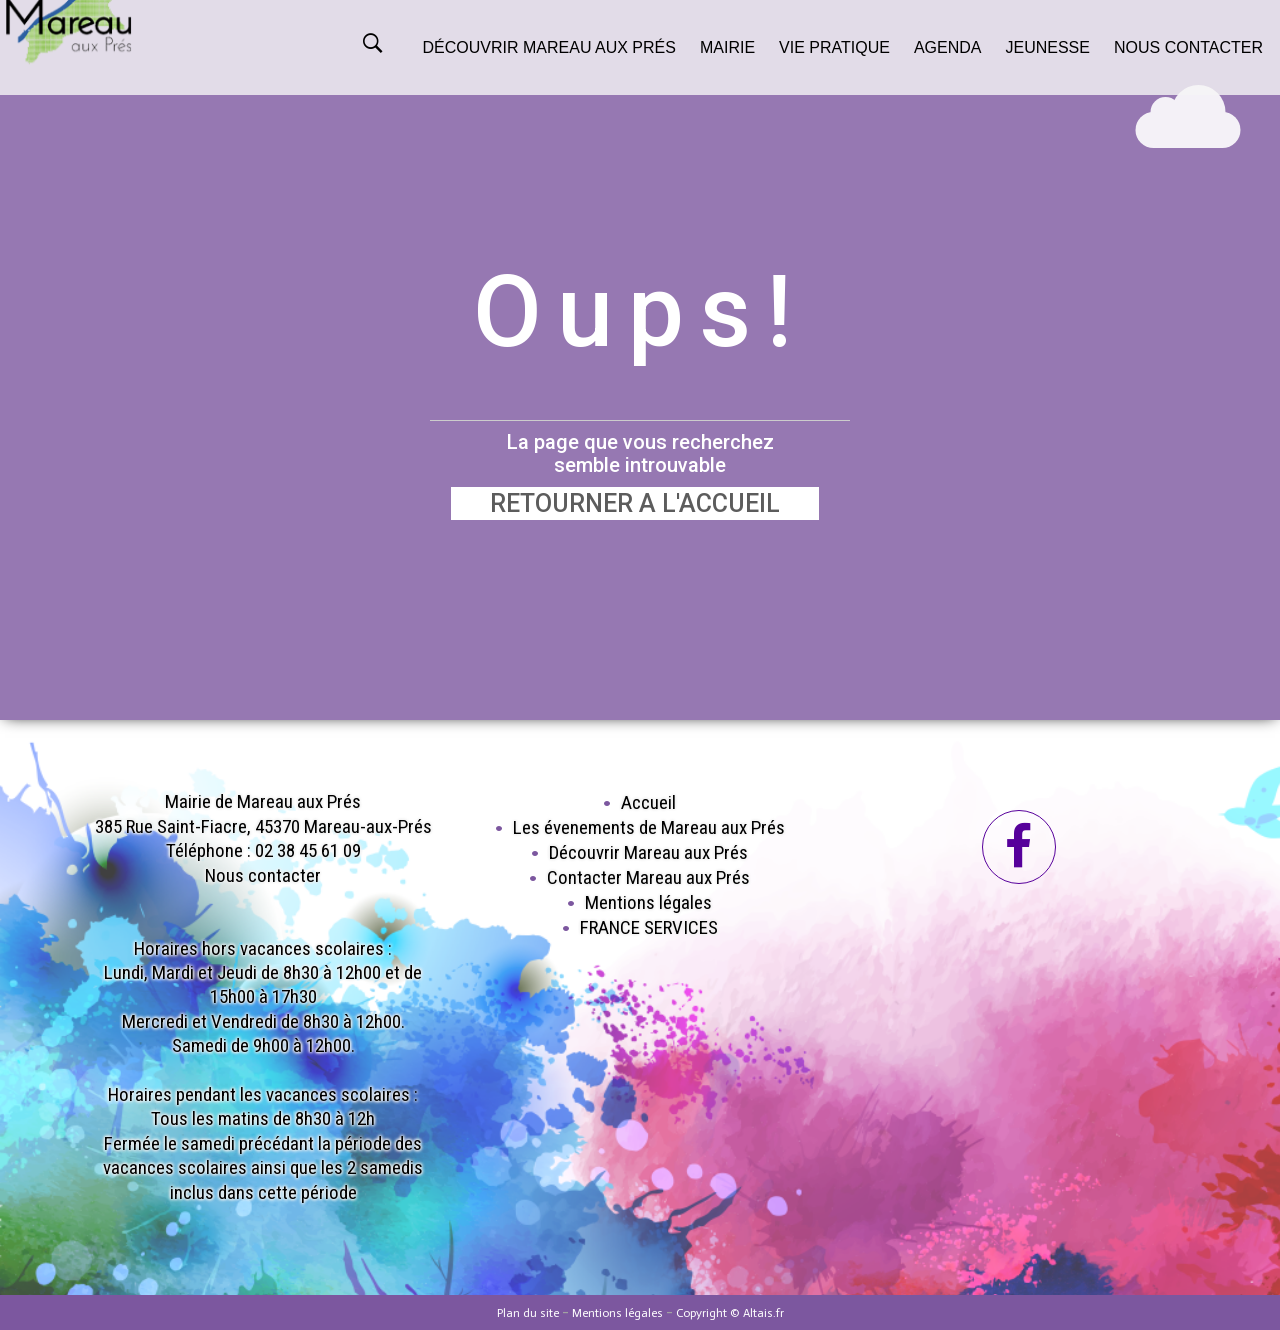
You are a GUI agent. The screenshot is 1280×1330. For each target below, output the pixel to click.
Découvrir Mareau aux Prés (648, 852)
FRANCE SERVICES (649, 927)
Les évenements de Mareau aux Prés (649, 827)
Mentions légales (648, 902)
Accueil (648, 802)
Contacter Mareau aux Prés (648, 877)
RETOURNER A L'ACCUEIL (635, 503)
